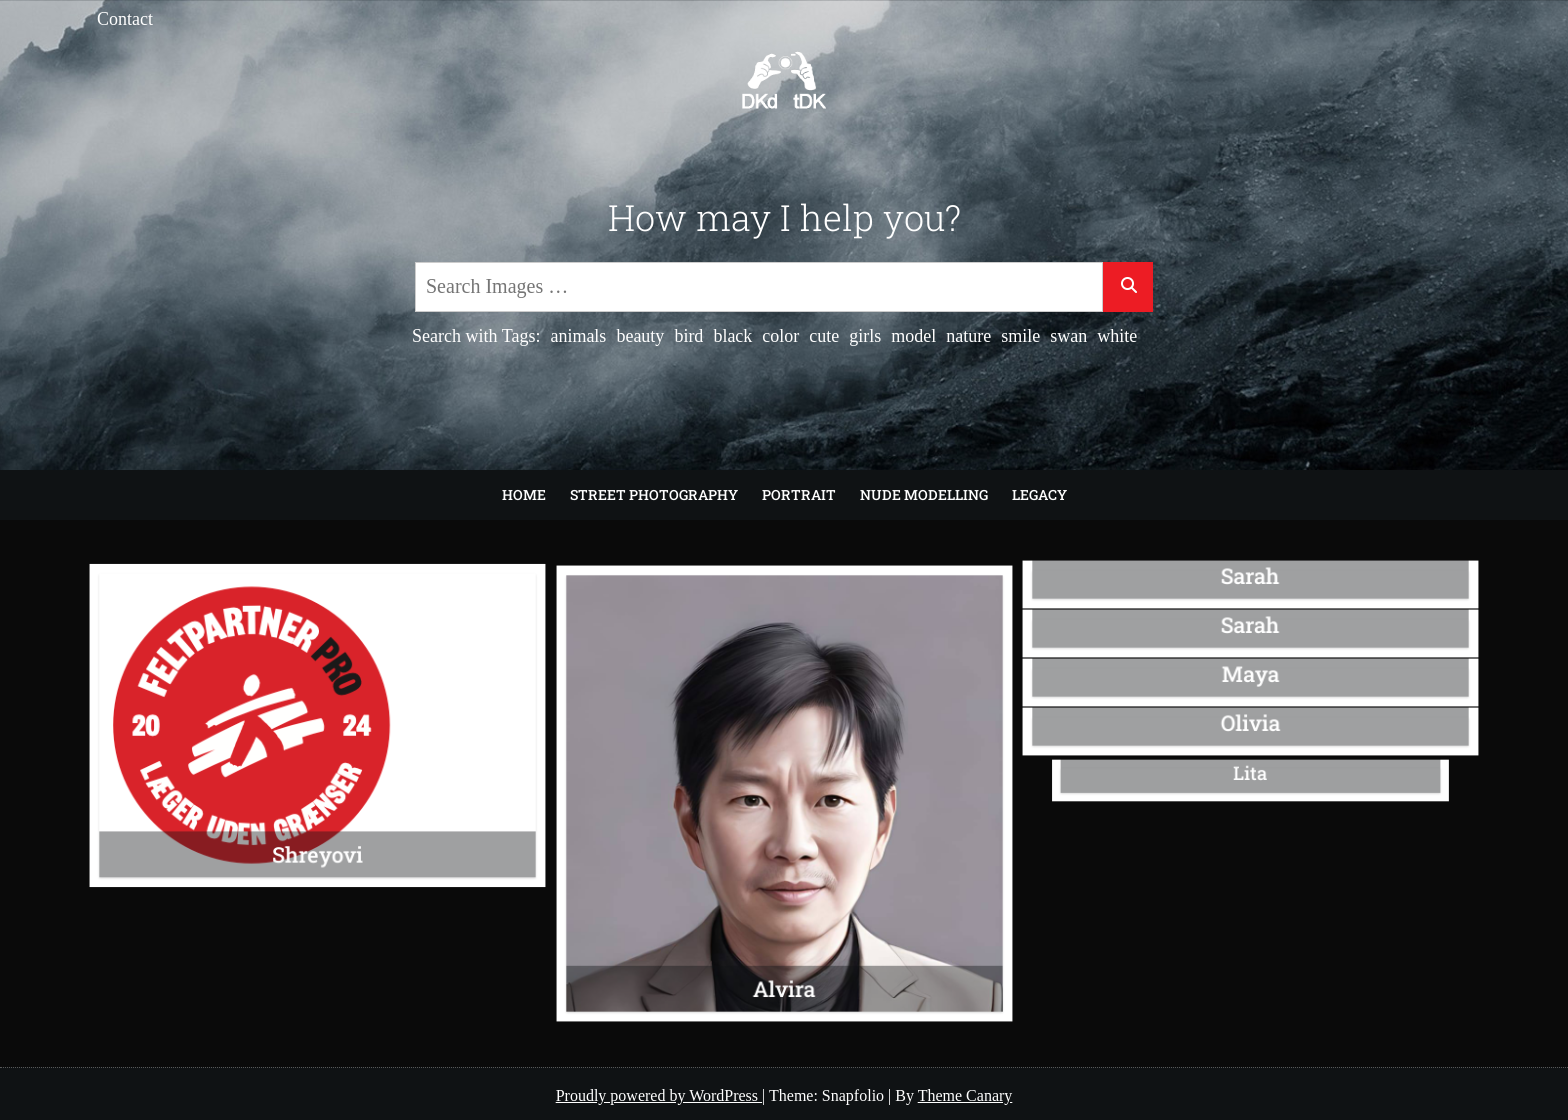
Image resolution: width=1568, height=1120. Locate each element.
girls (865, 336)
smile (1020, 336)
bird (688, 336)
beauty (640, 336)
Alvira (784, 976)
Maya (1251, 674)
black (732, 336)
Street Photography (654, 494)
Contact (125, 19)
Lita (1250, 773)
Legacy (1039, 494)
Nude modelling (924, 494)
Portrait (799, 494)
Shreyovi (317, 846)
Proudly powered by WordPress (659, 1095)
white (1117, 336)
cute (824, 336)
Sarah (1250, 576)
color (780, 336)
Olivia (1251, 723)
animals (578, 336)
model (913, 336)
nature (968, 336)
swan (1068, 336)
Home (524, 494)
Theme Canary (965, 1095)
